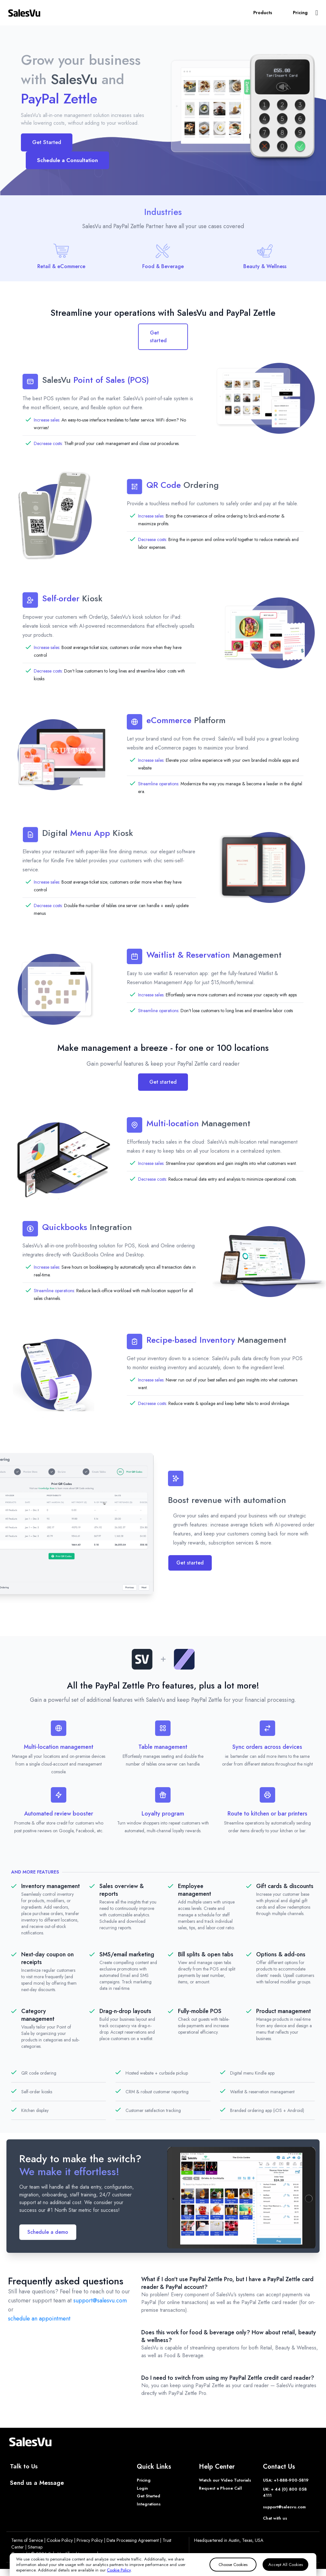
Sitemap (35, 2547)
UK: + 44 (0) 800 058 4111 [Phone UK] (285, 2492)
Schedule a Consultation (67, 160)
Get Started (46, 142)
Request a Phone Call (220, 2488)
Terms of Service (27, 2540)
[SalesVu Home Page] (24, 12)
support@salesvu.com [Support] (284, 2507)
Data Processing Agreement (133, 2540)
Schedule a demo (47, 2232)
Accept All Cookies (285, 2564)
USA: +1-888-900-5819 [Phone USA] (286, 2480)
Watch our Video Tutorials (225, 2480)
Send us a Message (37, 2482)
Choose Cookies (233, 2564)
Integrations (149, 2504)
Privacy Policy (90, 2540)
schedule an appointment (39, 2318)
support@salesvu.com (100, 2300)
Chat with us (275, 2518)
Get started (158, 336)
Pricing (300, 12)
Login (142, 2488)
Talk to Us (24, 2466)
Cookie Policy (60, 2540)
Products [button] (262, 12)
